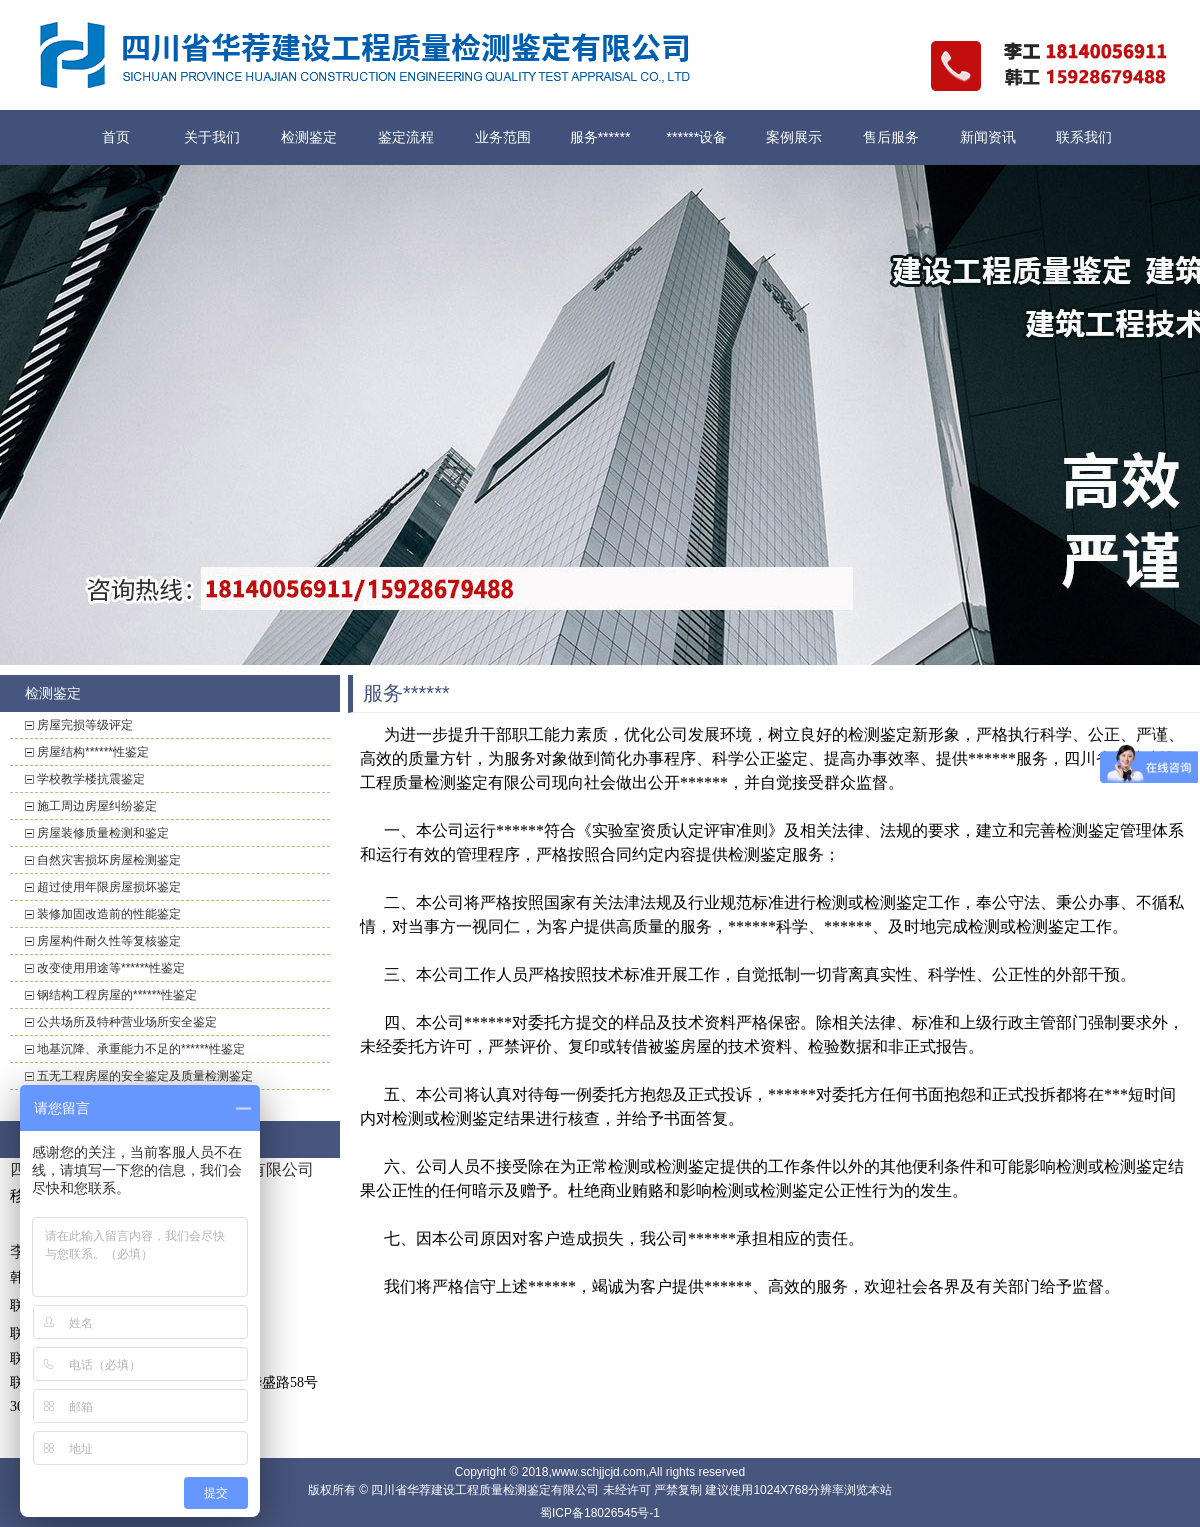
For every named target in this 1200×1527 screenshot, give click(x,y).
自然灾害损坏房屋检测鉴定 (109, 860)
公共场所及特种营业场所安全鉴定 (127, 1022)
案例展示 (794, 137)
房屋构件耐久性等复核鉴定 (109, 941)
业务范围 (503, 137)
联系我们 (1084, 137)
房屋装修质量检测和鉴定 (103, 833)
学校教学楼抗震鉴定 (91, 779)
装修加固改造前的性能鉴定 (109, 914)
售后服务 (891, 137)
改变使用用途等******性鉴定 (111, 968)
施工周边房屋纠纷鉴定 (97, 806)
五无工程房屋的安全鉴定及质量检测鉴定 (145, 1076)
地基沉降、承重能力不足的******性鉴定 (141, 1049)
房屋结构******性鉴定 (93, 752)
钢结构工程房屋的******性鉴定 (117, 995)
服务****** (600, 137)
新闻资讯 (988, 137)
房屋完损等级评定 (85, 725)
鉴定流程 (406, 137)
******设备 (697, 137)
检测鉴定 (309, 137)
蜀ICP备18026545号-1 (600, 1513)
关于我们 (212, 137)
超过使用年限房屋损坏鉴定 (109, 887)
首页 (116, 137)
